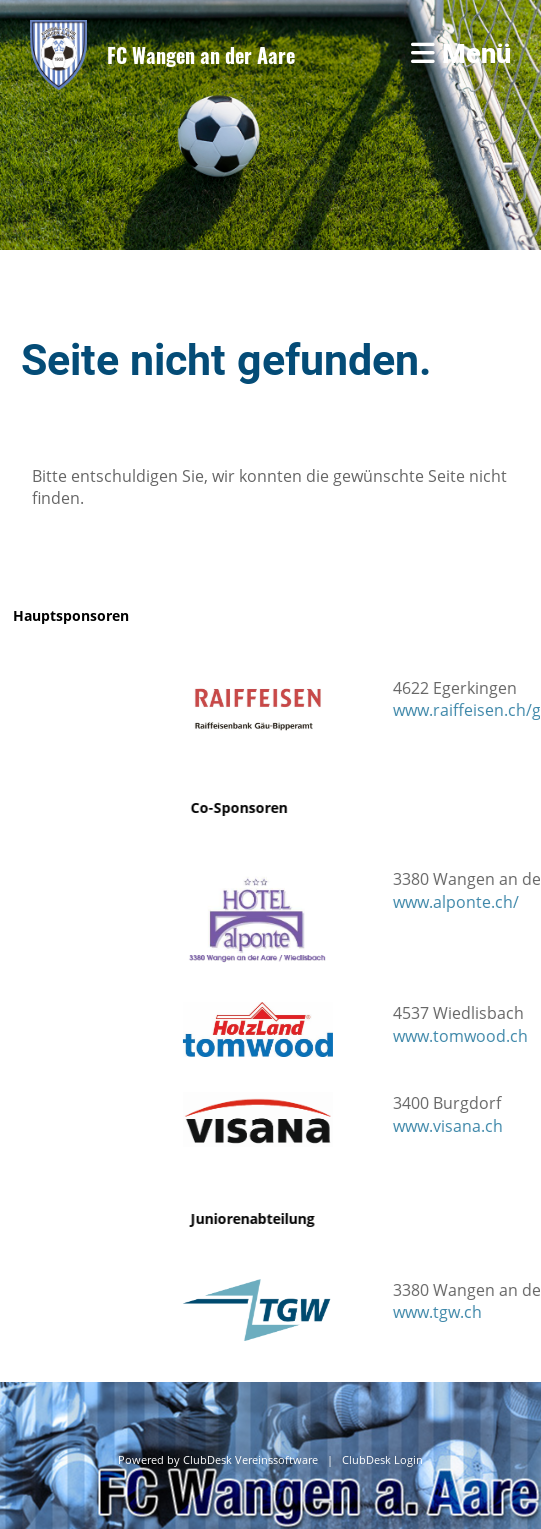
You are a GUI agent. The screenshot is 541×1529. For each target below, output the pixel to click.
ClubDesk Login (382, 1460)
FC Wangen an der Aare (201, 55)
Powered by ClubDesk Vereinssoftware (218, 1460)
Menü (461, 54)
